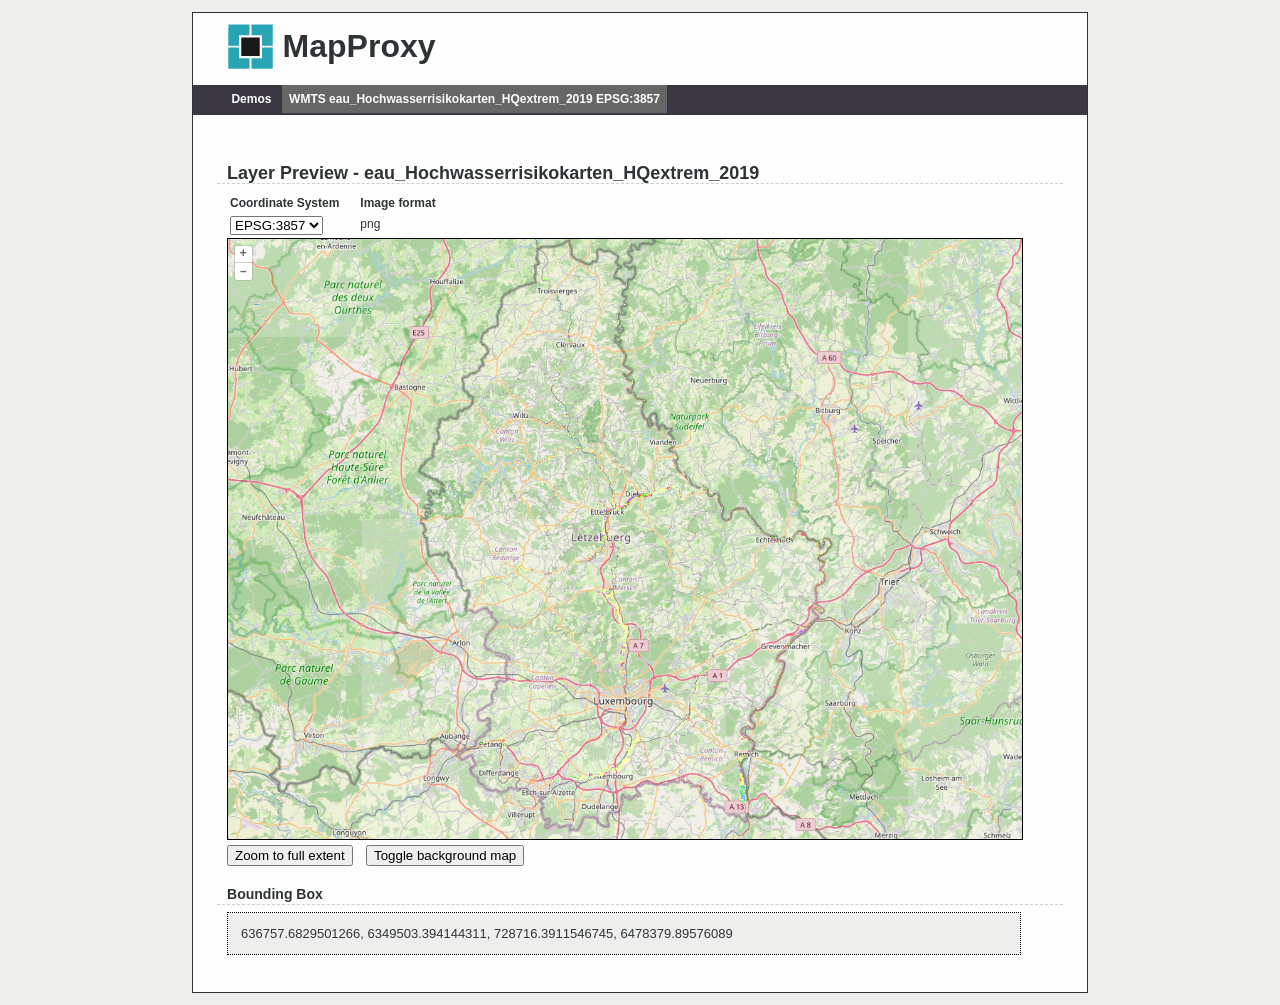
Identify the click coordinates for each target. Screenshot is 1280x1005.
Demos (251, 99)
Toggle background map (445, 855)
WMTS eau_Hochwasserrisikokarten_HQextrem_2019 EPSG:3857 (474, 99)
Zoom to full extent (290, 855)
